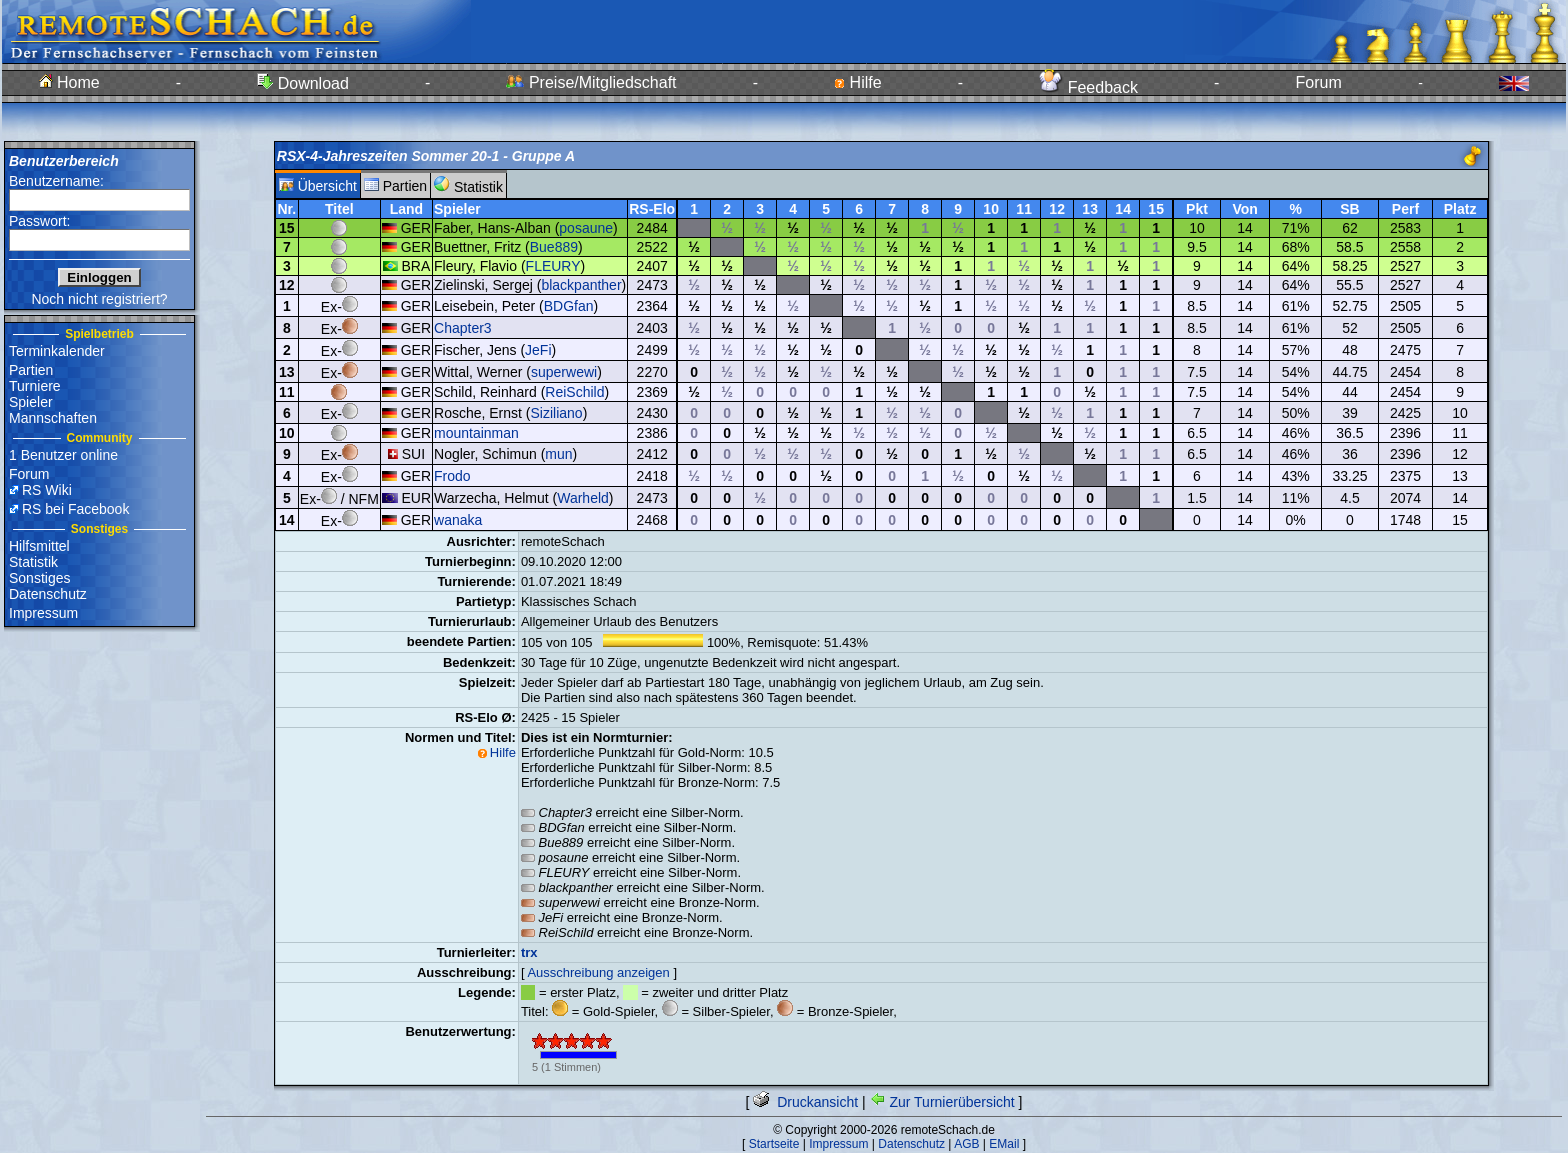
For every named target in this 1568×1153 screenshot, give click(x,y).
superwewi (564, 372)
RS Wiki (47, 490)
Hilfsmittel (39, 546)
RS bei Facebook (75, 509)
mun (558, 454)
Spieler (31, 402)
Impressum (43, 613)
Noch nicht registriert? (99, 299)
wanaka (458, 520)
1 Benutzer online (63, 455)
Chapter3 (463, 328)
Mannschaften (53, 418)
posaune (586, 228)
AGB (966, 1144)
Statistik (33, 562)
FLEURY (553, 266)
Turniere (35, 386)
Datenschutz (48, 594)
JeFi (538, 350)
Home (69, 82)
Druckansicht (805, 1102)
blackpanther (581, 285)
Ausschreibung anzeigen (598, 972)
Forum (1319, 82)
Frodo (452, 476)
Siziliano (557, 413)
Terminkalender (57, 351)
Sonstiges (39, 578)
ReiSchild (574, 392)
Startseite (774, 1144)
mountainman (476, 433)
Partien (31, 370)
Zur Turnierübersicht (942, 1102)
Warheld (583, 498)
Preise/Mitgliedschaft (591, 82)
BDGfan (569, 306)
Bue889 (554, 247)
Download (303, 83)
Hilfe (857, 82)
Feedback (1088, 87)
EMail (1004, 1144)
